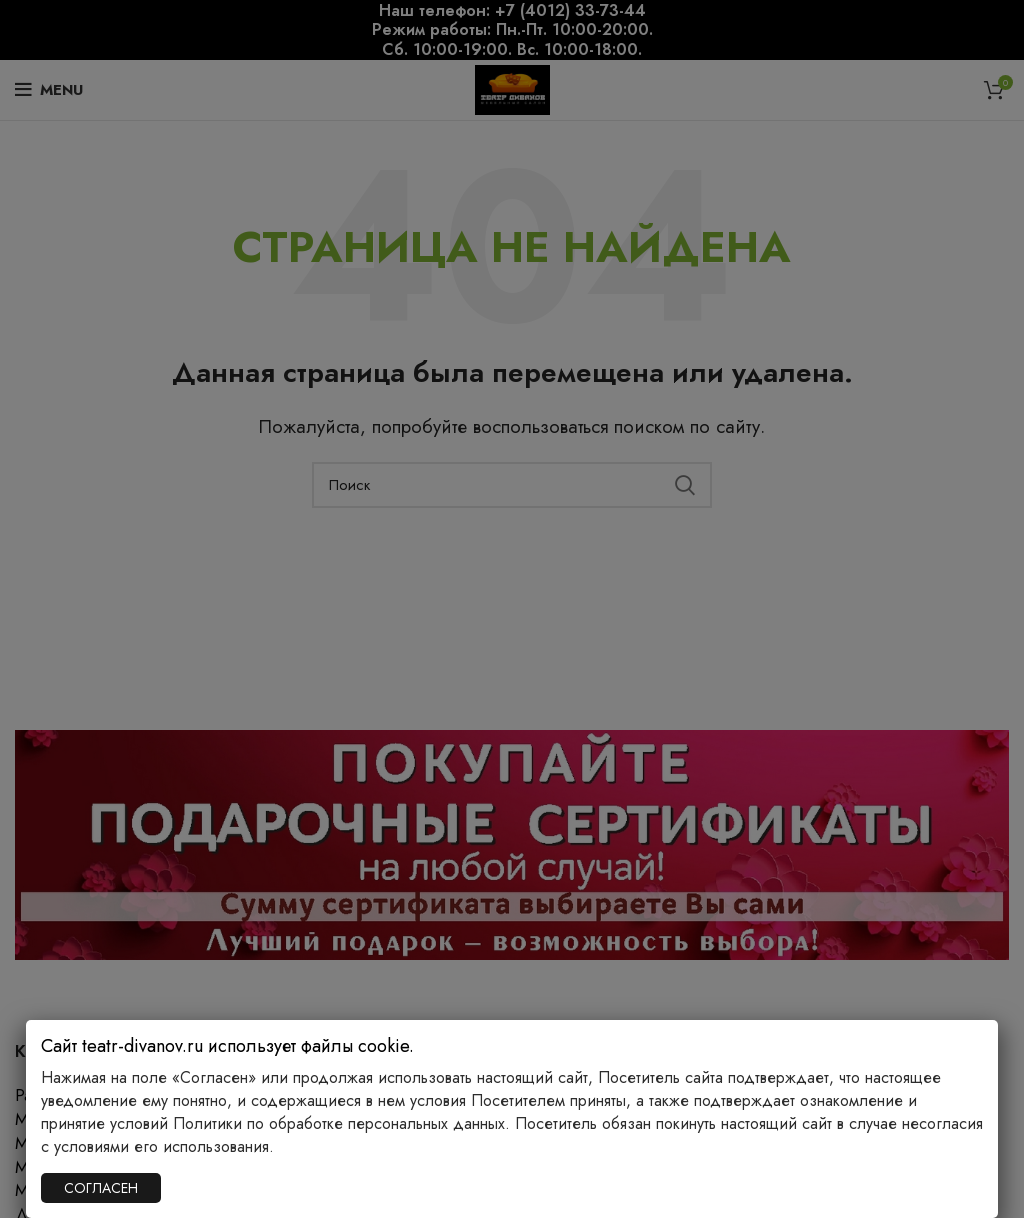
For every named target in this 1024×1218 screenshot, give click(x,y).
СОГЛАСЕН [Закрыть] (101, 1188)
